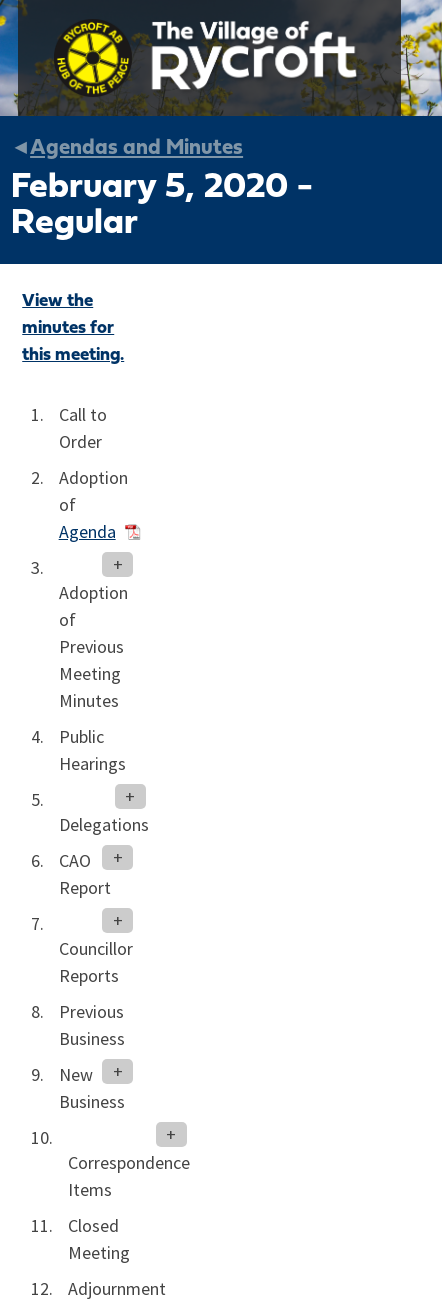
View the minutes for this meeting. (73, 328)
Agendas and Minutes (136, 148)
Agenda (87, 532)
